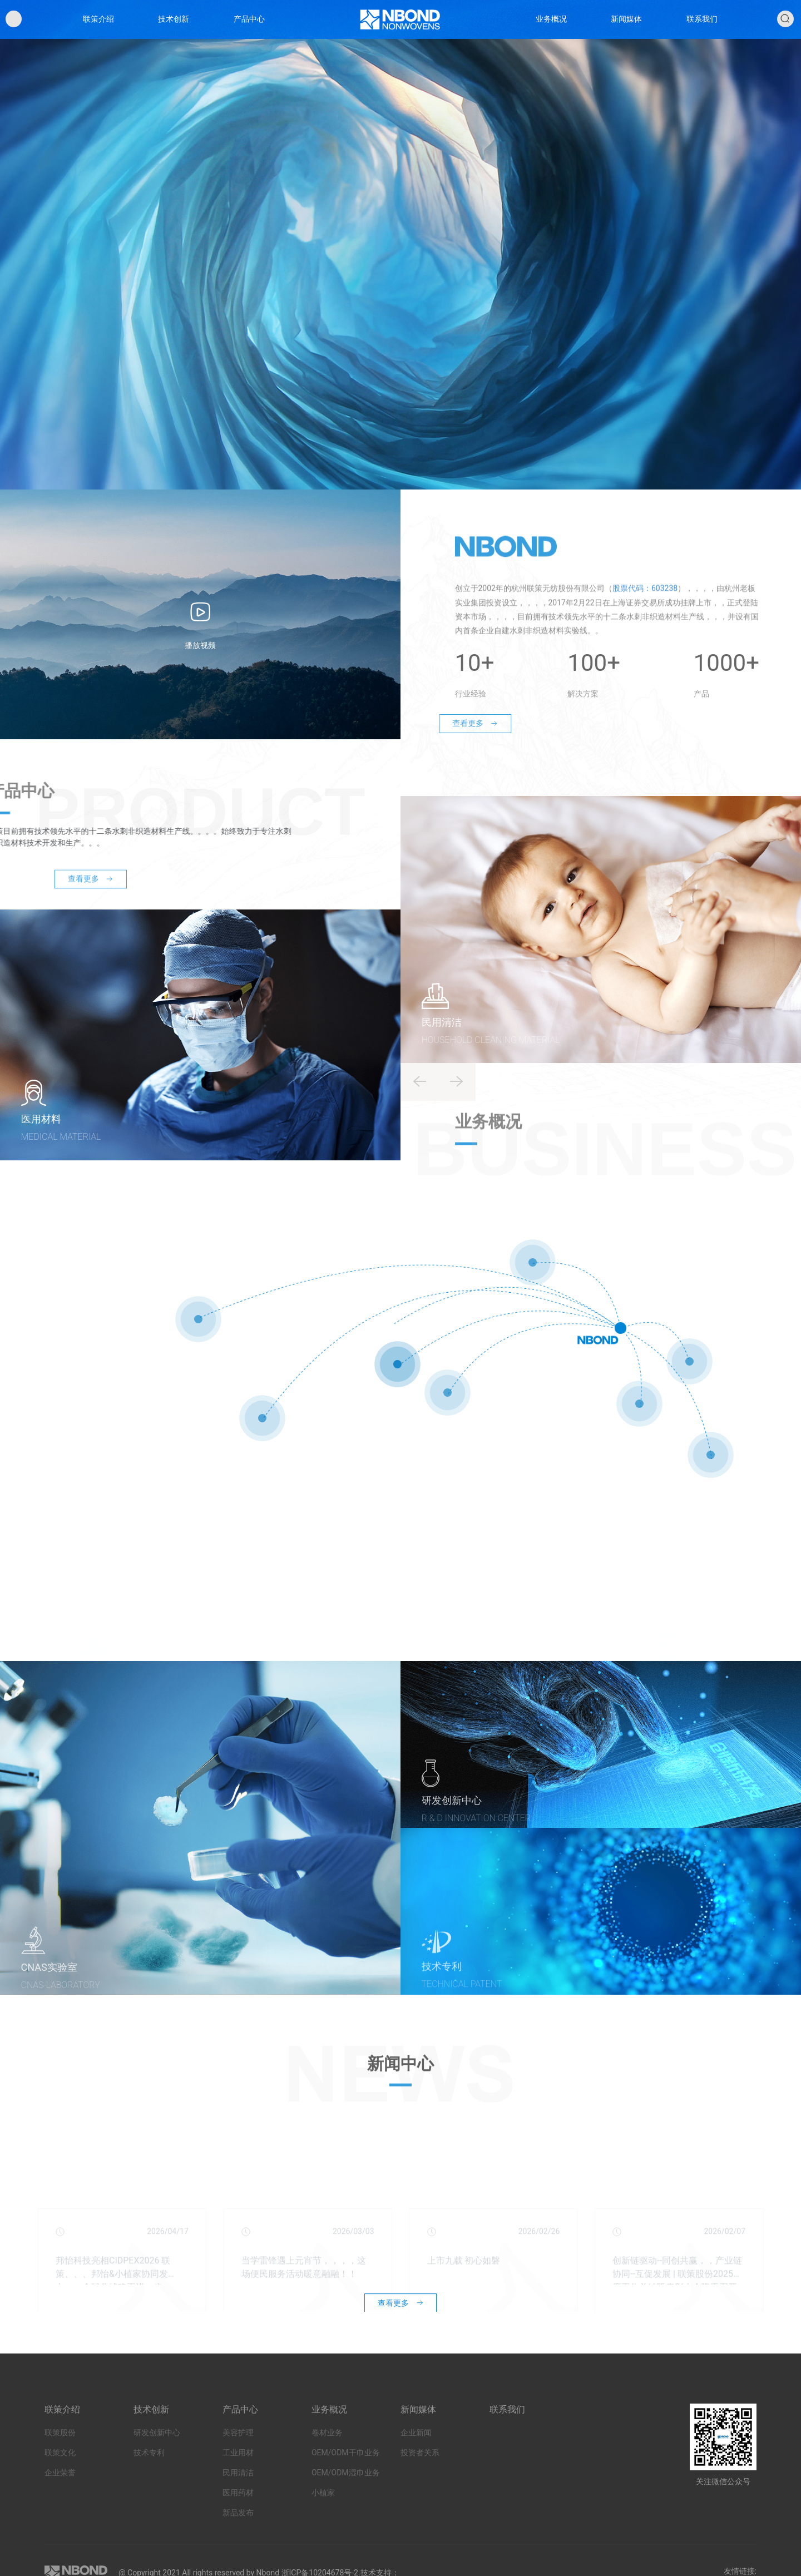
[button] (457, 1101)
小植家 (323, 2521)
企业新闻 (416, 2461)
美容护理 (238, 2461)
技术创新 (175, 28)
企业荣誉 (60, 2501)
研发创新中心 (157, 2461)
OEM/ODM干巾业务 (346, 2481)
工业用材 (238, 2481)
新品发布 (238, 2541)
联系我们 (699, 28)
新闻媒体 (624, 28)
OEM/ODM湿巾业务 (346, 2501)
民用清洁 (238, 2501)
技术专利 (149, 2481)
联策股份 (60, 2461)
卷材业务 (327, 2461)
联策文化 (60, 2481)
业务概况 (549, 28)
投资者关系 (419, 2481)
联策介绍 (100, 28)
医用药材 (238, 2521)
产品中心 (250, 28)
